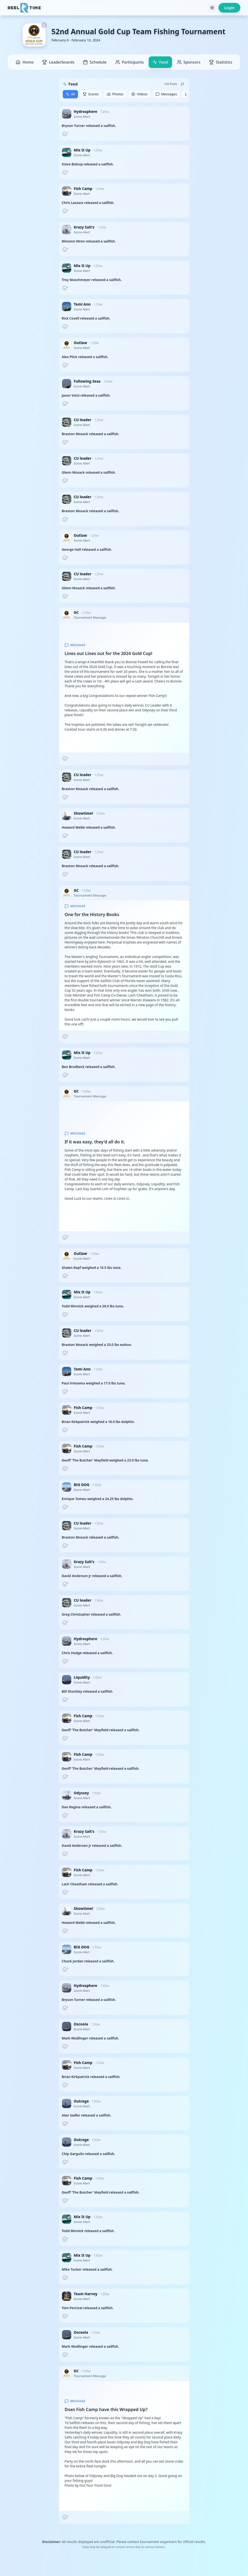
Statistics (220, 62)
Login (229, 7)
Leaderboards (58, 62)
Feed (160, 62)
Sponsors (189, 62)
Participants (129, 62)
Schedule (94, 62)
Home (24, 62)
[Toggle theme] (212, 7)
